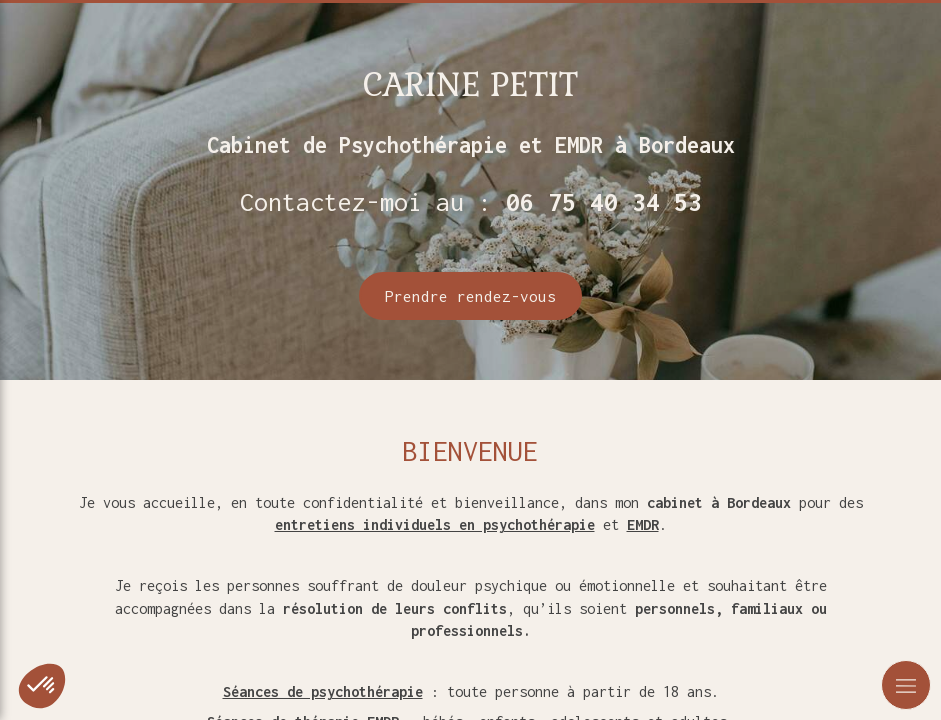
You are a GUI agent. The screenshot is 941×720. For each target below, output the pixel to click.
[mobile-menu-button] (906, 685)
